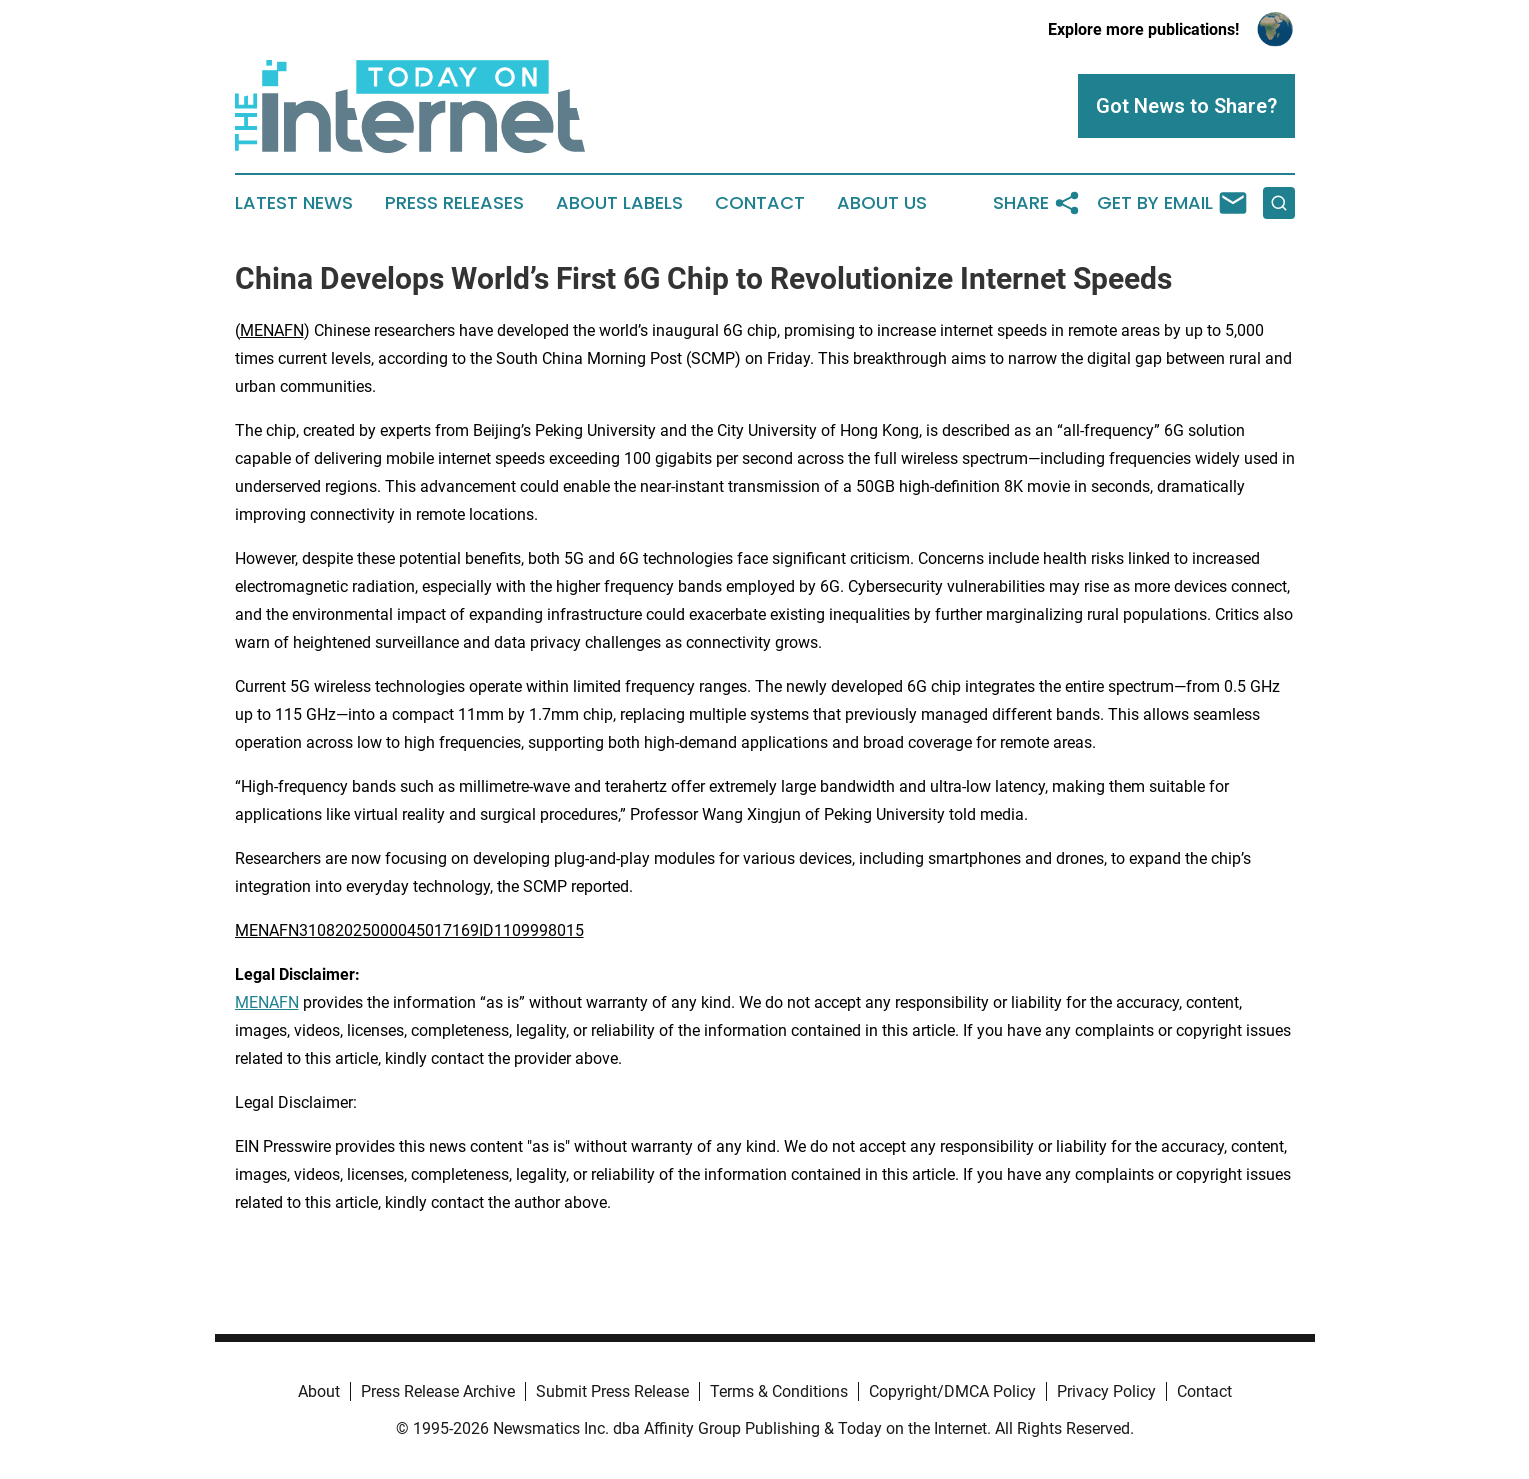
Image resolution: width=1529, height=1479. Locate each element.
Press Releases (454, 203)
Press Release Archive (438, 1391)
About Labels (619, 203)
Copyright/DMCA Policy (952, 1391)
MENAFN (272, 330)
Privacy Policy (1106, 1391)
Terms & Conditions (779, 1391)
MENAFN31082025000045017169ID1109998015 (409, 930)
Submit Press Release (612, 1391)
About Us (882, 203)
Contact (760, 203)
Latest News (294, 203)
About (319, 1391)
